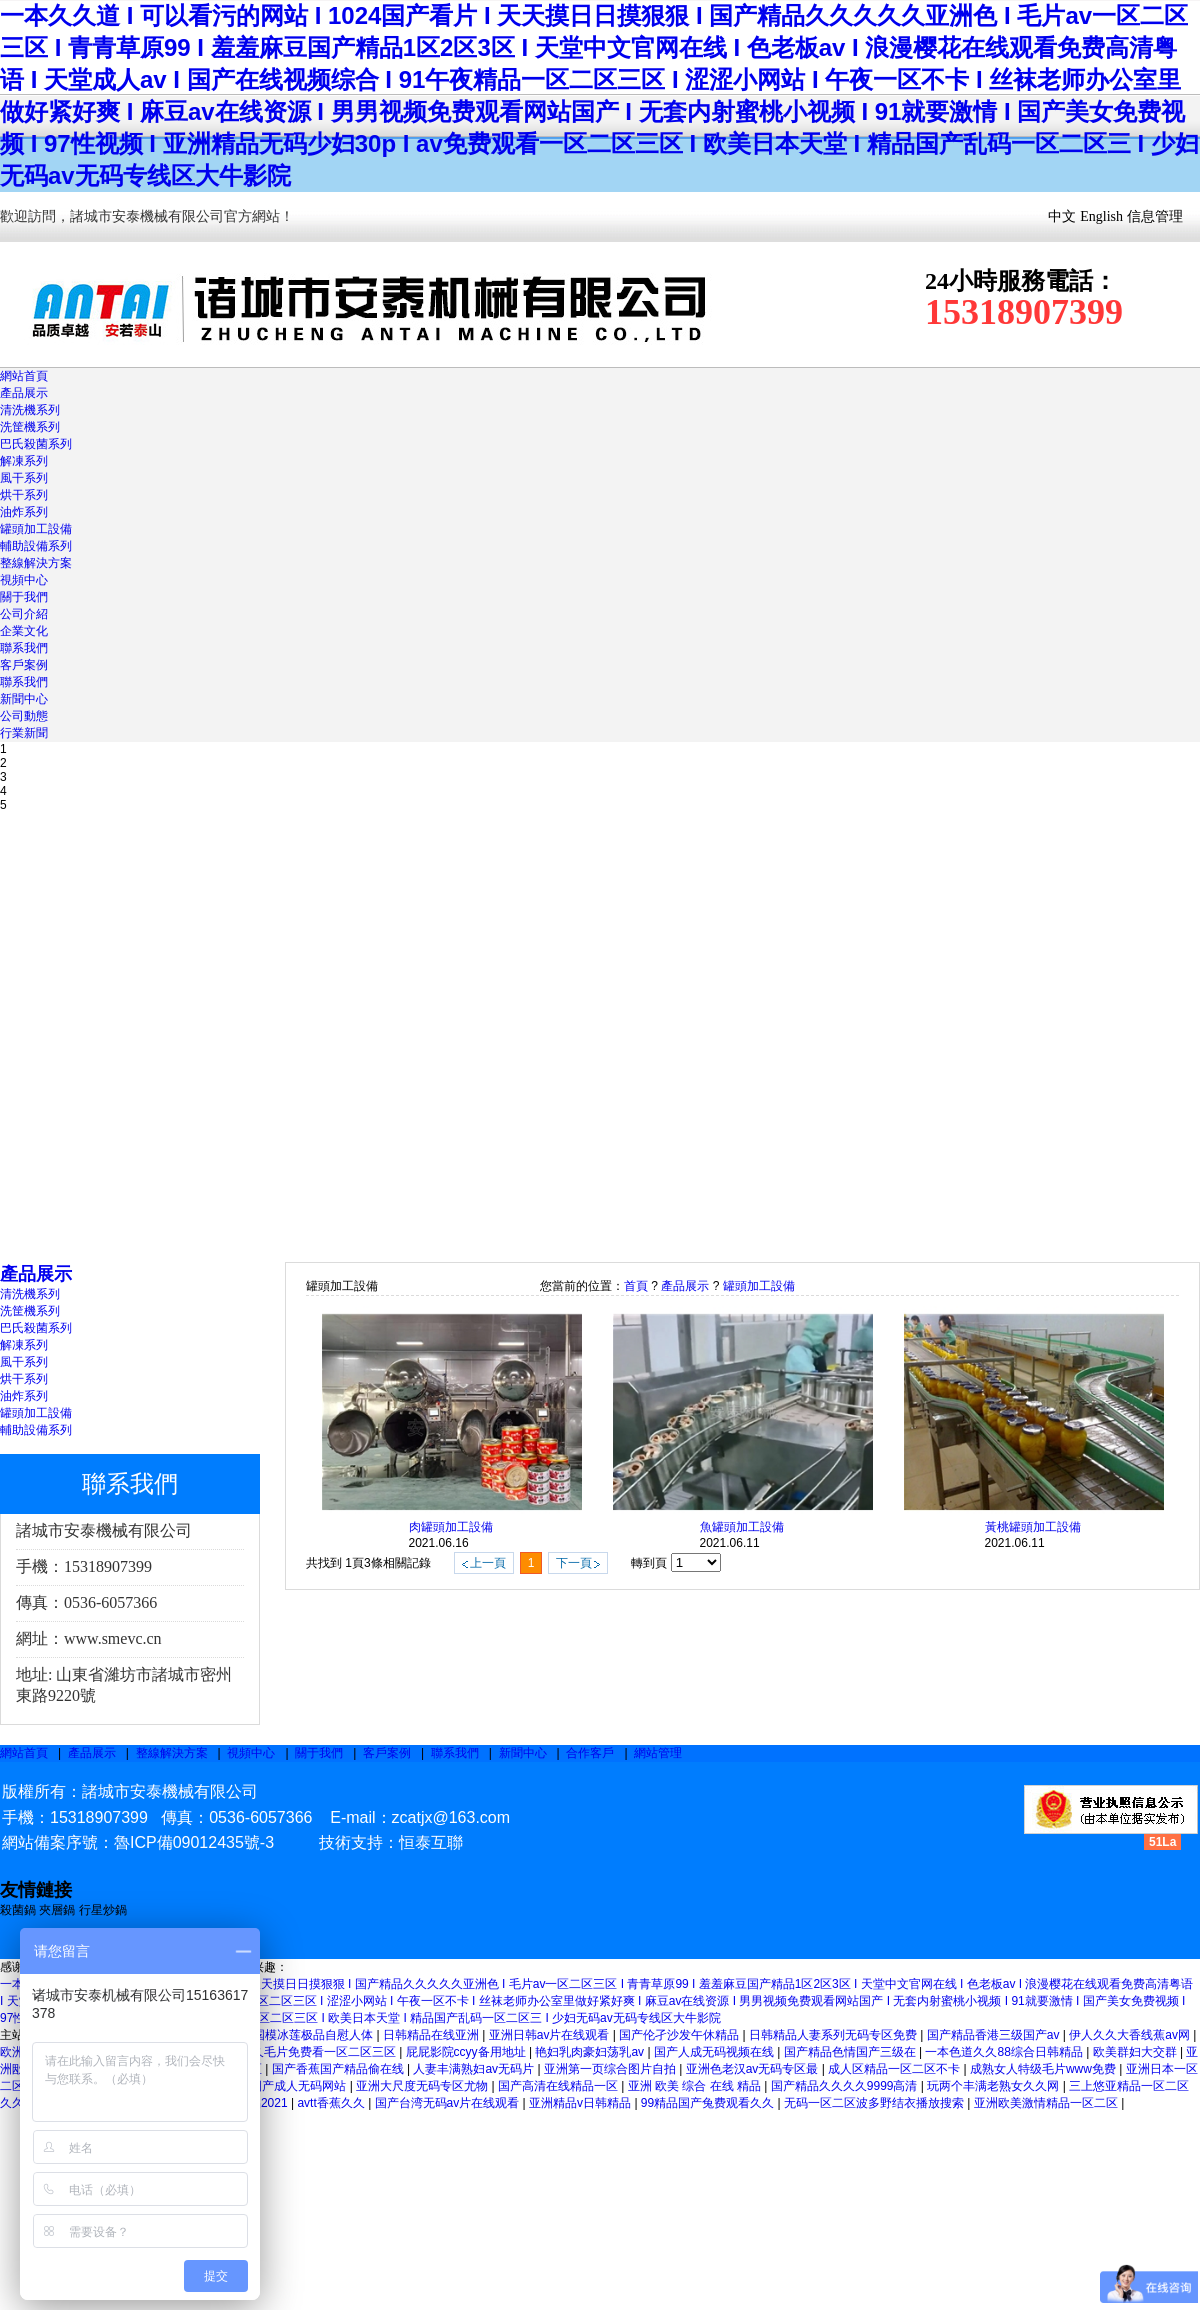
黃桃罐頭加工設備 (1033, 1527)
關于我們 (24, 597)
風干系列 (24, 478)
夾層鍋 (57, 1910)
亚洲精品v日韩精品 (581, 2103)
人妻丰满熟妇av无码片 (475, 2069)
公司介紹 (24, 614)
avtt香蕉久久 (332, 2103)
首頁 (636, 1286)
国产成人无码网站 (299, 2086)
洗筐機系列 (30, 427)
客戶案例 (24, 665)
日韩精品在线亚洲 (432, 2035)
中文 (1062, 216)
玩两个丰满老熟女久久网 (994, 2086)
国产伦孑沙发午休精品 (680, 2035)
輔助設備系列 (36, 546)
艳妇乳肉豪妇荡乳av (591, 2052)
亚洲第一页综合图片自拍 (611, 2069)
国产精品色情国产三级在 (851, 2052)
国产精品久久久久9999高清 (846, 2086)
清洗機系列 (30, 410)
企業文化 (24, 631)
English (1101, 216)
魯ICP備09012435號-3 (194, 1842)
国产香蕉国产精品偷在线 (339, 2069)
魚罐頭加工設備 (742, 1527)
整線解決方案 (36, 563)
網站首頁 (24, 376)
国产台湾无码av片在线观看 (449, 2103)
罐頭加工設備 (36, 529)
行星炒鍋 (103, 1910)
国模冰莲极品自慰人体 (314, 2035)
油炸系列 (24, 512)
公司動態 (24, 716)
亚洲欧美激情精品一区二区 (1047, 2103)
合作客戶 (590, 1753)
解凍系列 (24, 461)
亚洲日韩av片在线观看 (551, 2035)
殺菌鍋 (19, 1910)
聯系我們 (24, 648)
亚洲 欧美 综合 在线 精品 (696, 2086)
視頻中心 (24, 580)
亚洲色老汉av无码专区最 (754, 2069)
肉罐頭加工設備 (451, 1527)
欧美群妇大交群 (1136, 2052)
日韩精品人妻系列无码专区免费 (834, 2035)
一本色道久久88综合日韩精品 (1005, 2052)
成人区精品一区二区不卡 (895, 2069)
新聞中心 (24, 699)
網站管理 (658, 1753)
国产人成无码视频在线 (715, 2052)
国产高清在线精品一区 (559, 2086)
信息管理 (1155, 216)
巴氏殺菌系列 (36, 444)
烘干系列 (24, 495)
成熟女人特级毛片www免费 (1044, 2069)
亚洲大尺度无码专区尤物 (423, 2086)
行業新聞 (24, 733)
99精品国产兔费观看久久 (709, 2103)
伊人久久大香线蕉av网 (1131, 2035)
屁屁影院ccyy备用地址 (467, 2052)
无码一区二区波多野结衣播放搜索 (875, 2103)
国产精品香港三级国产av (995, 2035)
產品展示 (24, 393)
